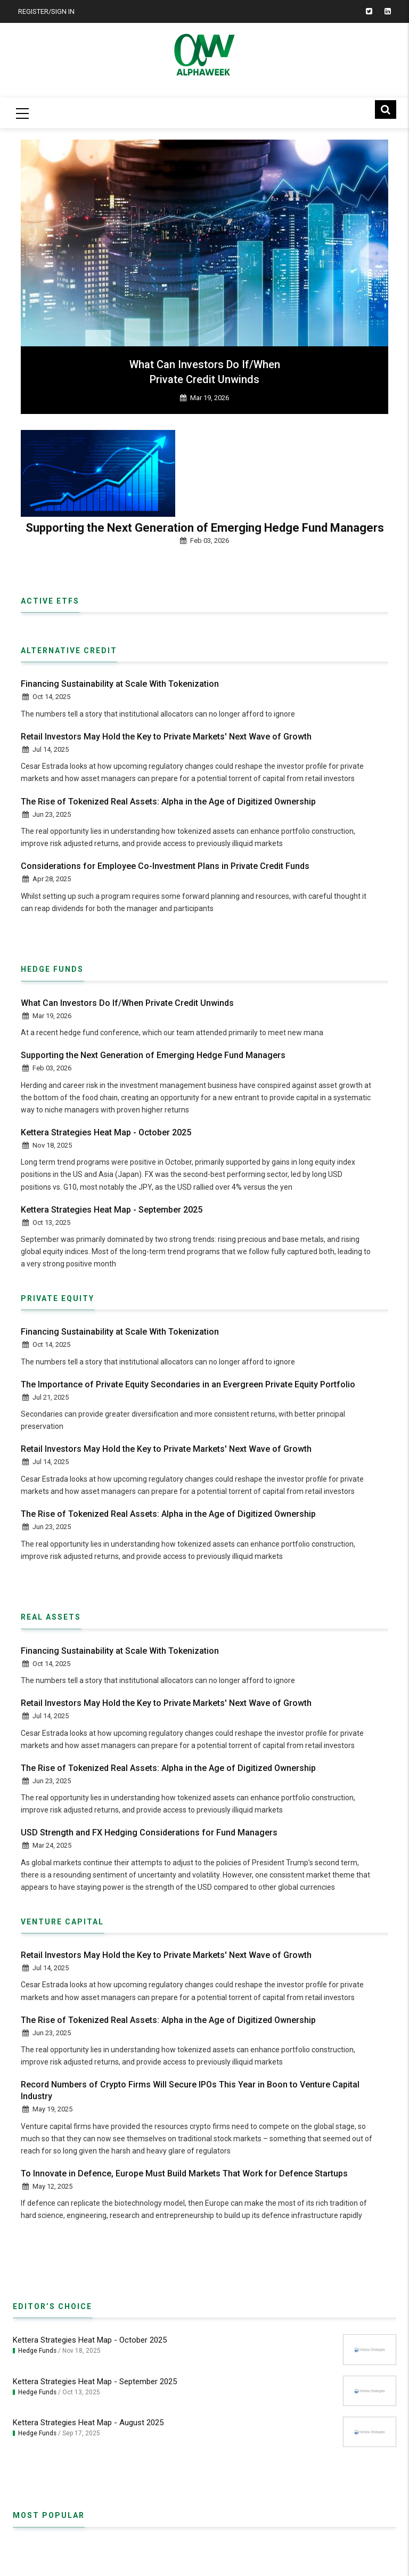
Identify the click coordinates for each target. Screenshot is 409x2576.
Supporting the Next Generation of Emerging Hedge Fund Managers (205, 528)
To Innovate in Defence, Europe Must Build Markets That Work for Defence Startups (184, 2174)
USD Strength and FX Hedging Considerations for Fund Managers (149, 1833)
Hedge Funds (37, 2351)
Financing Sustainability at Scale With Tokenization (120, 684)
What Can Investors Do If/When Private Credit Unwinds (204, 372)
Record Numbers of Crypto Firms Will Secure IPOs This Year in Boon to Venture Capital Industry (190, 2091)
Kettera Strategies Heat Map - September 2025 (111, 1210)
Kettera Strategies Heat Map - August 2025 (88, 2423)
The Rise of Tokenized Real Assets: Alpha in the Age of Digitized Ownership (168, 802)
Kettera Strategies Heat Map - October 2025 (106, 1133)
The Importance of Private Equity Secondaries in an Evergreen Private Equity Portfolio (188, 1385)
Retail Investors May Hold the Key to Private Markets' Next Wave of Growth (166, 737)
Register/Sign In (46, 11)
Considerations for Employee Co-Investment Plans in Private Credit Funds (165, 867)
